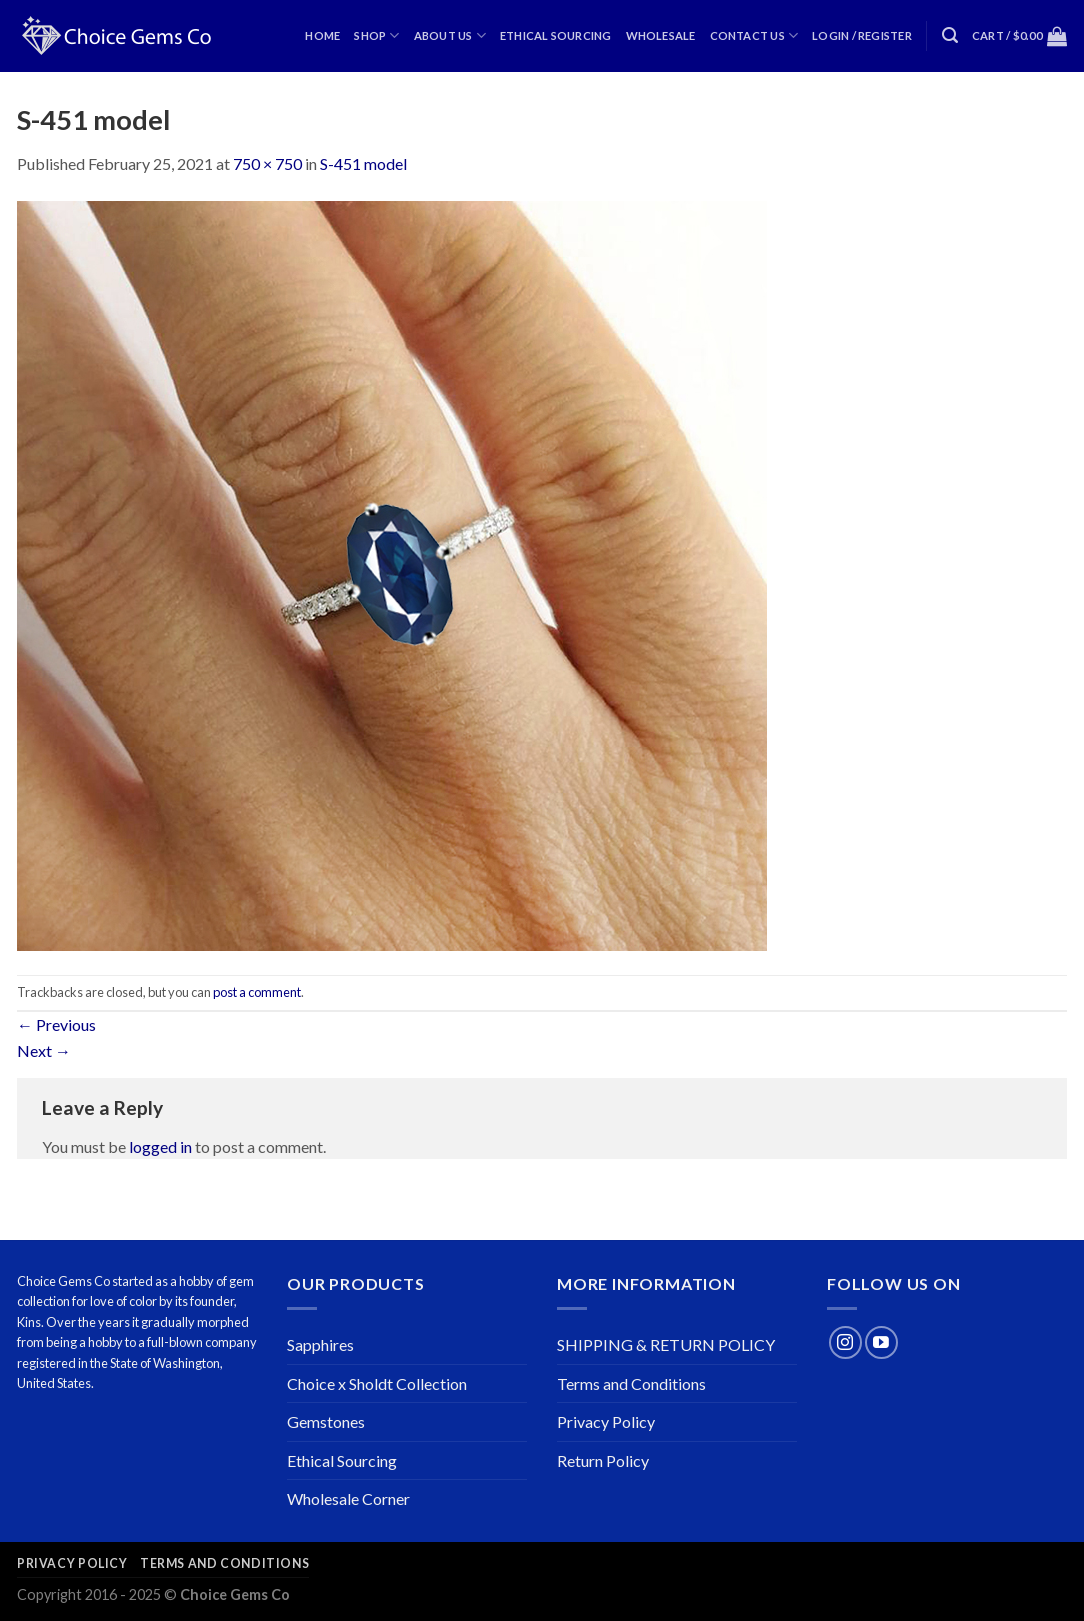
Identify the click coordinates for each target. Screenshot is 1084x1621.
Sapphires (320, 1344)
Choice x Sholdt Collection (377, 1383)
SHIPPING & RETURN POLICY (666, 1344)
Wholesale (661, 35)
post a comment (257, 992)
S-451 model (363, 163)
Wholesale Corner (348, 1498)
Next (44, 1050)
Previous (56, 1024)
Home (322, 35)
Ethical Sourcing (556, 35)
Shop (376, 35)
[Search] (950, 35)
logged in (160, 1146)
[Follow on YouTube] (881, 1342)
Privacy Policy (606, 1421)
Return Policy (603, 1460)
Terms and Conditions (631, 1383)
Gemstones (326, 1421)
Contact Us (754, 35)
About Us (450, 35)
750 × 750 (267, 163)
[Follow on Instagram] (845, 1342)
